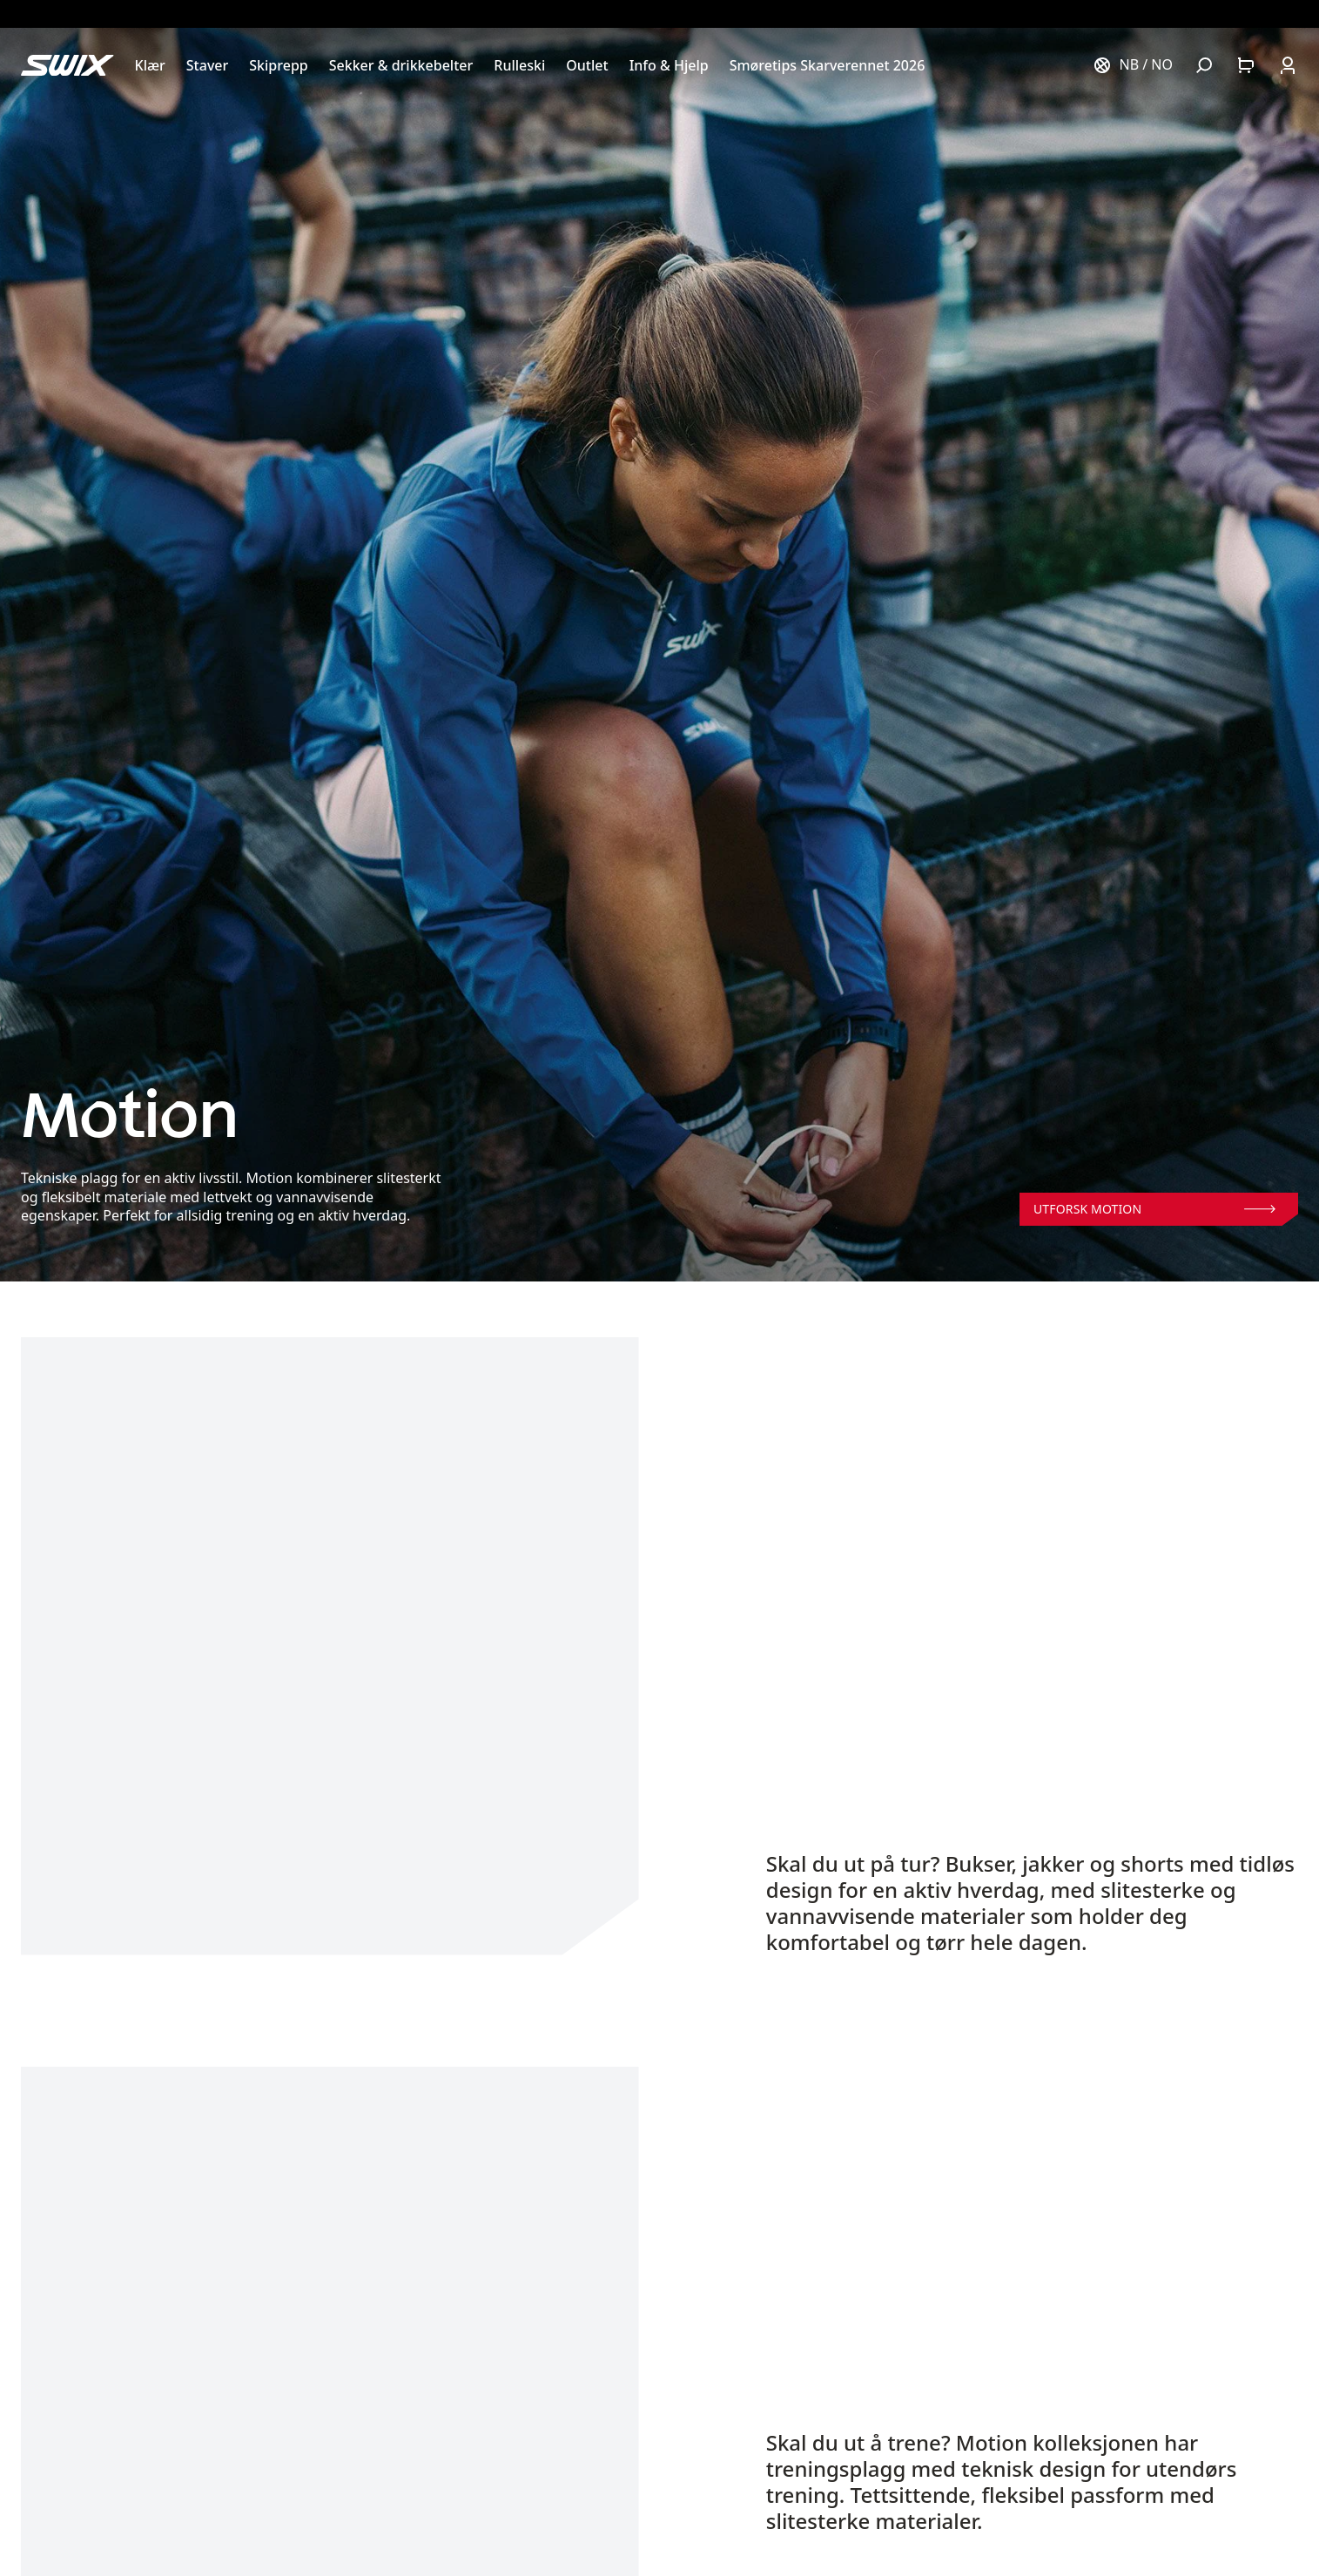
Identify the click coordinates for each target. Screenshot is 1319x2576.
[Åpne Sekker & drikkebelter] (401, 65)
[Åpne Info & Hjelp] (669, 65)
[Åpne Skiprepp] (278, 65)
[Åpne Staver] (207, 65)
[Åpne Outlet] (587, 65)
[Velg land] (1133, 65)
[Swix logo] (67, 65)
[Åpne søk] (1204, 65)
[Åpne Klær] (150, 65)
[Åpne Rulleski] (519, 65)
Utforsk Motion (1154, 1209)
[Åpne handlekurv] (1245, 65)
